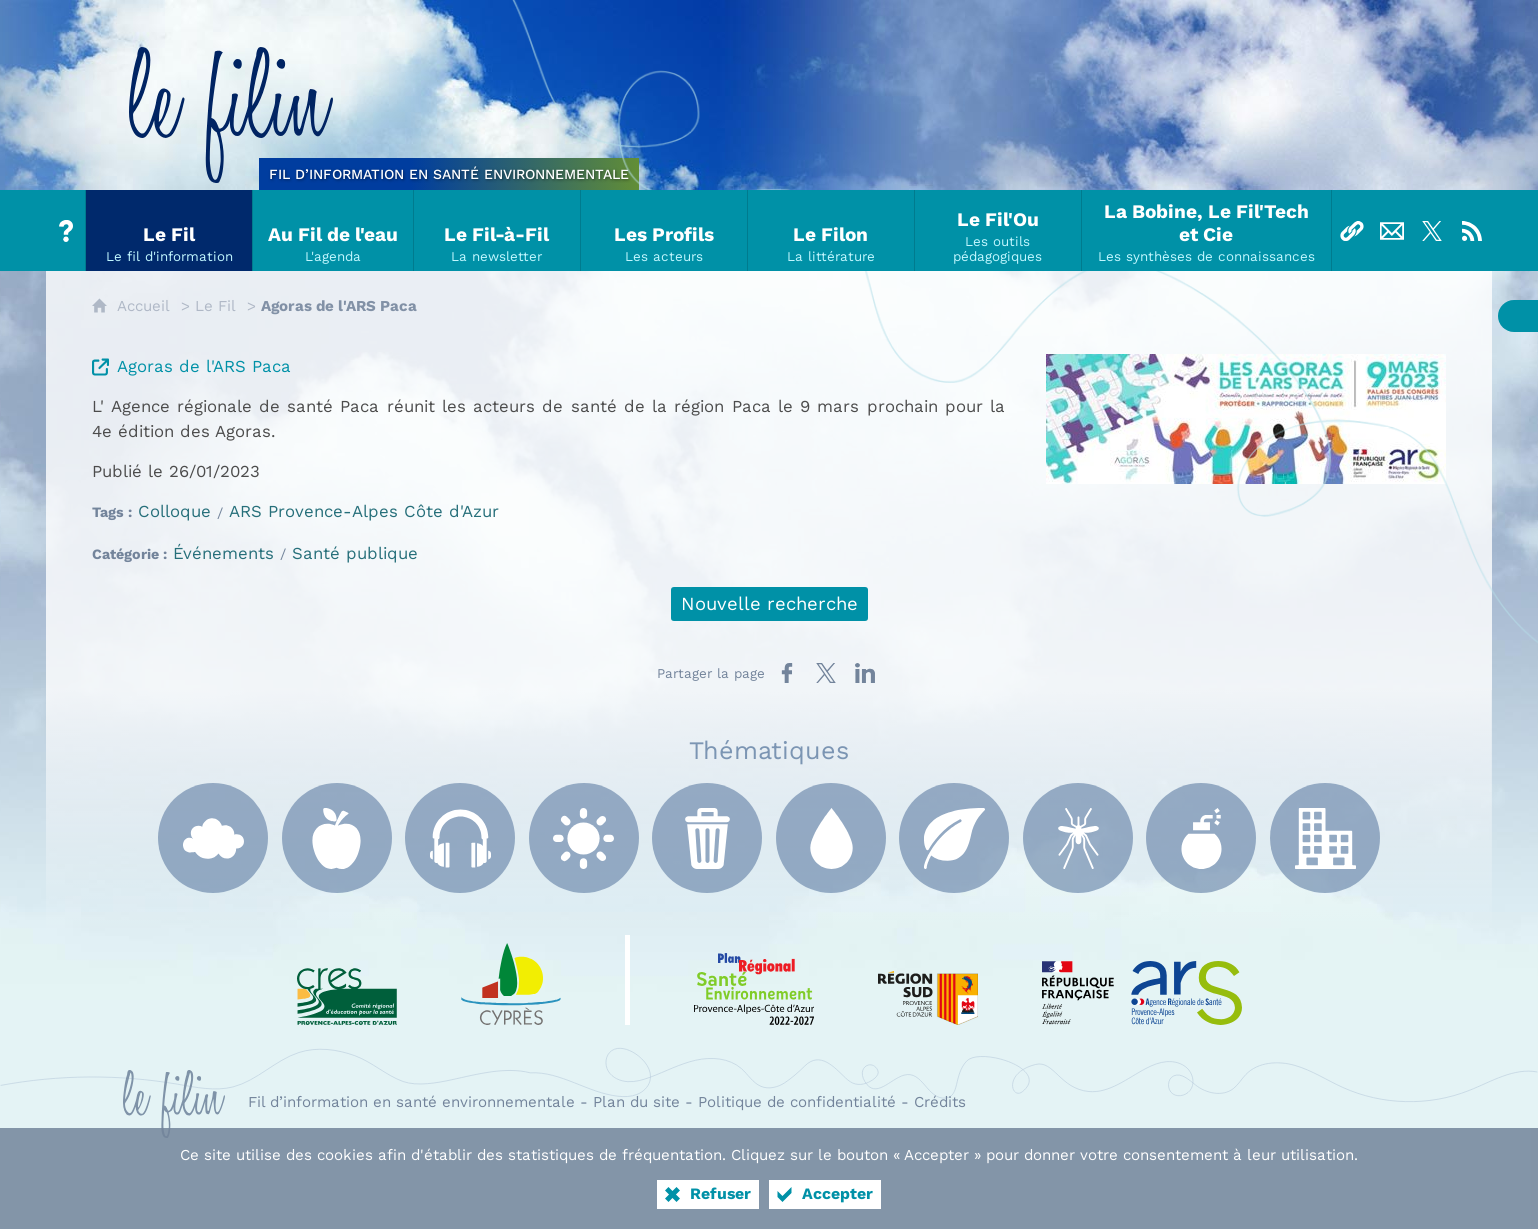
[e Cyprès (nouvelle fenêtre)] (511, 980)
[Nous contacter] (1392, 230)
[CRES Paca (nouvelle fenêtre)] (347, 980)
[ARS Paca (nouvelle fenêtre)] (1142, 980)
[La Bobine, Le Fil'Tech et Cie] (1207, 230)
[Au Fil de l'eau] (333, 230)
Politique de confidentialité (797, 1102)
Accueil (143, 306)
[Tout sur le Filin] (66, 230)
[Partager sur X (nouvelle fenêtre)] (826, 673)
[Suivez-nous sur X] (1432, 230)
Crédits (940, 1102)
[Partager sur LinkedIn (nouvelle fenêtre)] (865, 673)
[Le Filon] (831, 230)
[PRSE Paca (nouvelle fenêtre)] (754, 980)
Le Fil (215, 306)
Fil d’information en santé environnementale (411, 1102)
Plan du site (636, 1102)
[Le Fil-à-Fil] (497, 230)
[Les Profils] (664, 230)
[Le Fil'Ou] (998, 230)
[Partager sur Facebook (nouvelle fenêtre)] (787, 673)
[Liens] (1352, 230)
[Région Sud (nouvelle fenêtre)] (928, 980)
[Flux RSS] (1472, 230)
